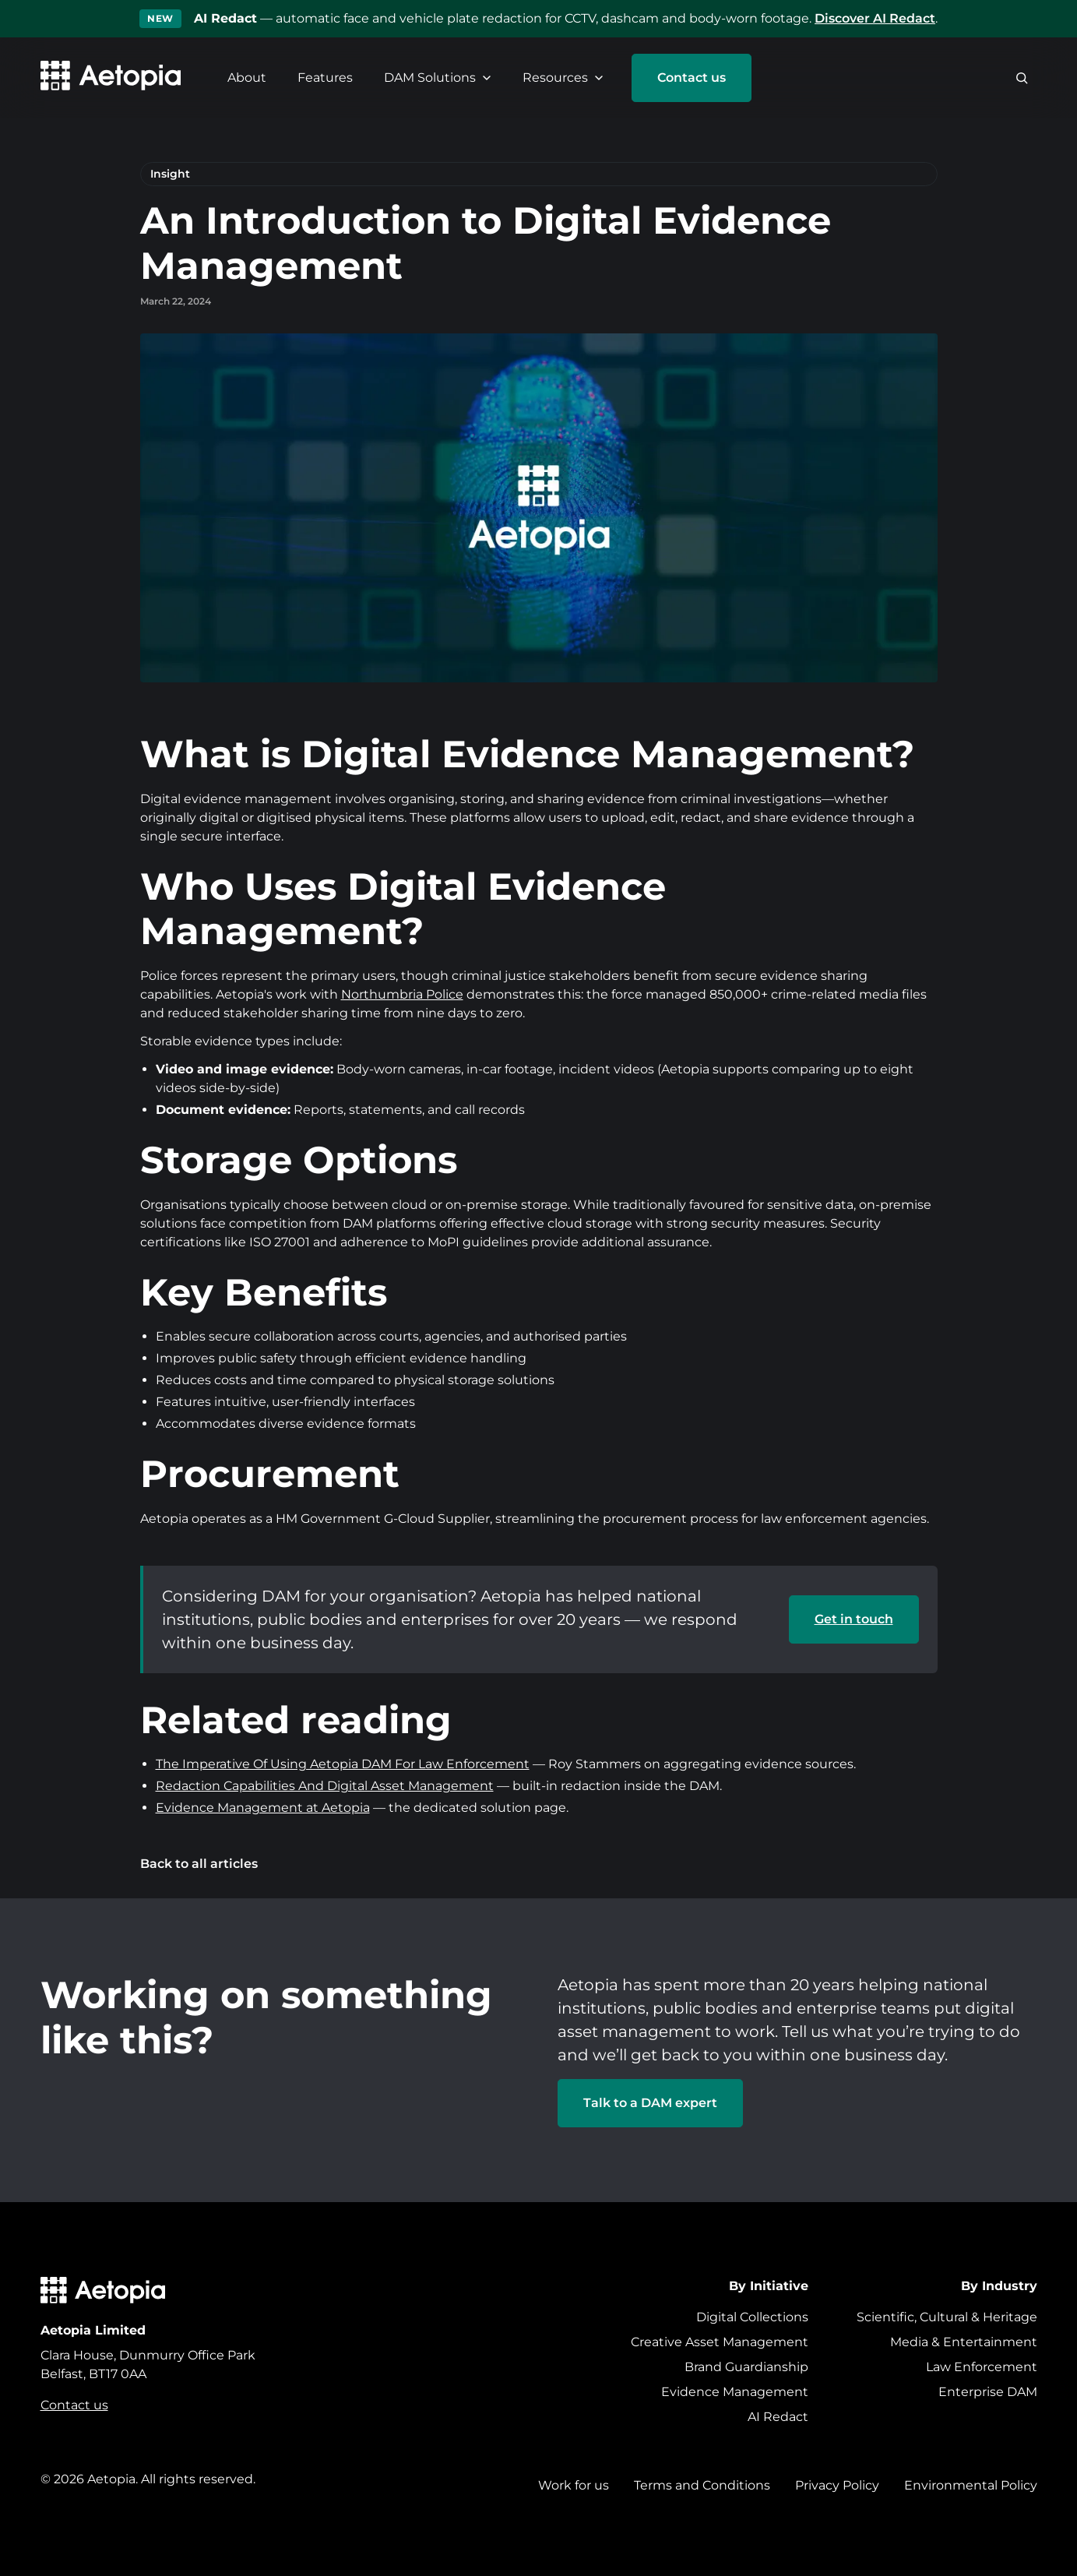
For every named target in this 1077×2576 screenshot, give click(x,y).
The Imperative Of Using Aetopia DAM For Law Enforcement (343, 1764)
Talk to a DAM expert (650, 2102)
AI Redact (778, 2416)
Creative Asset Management (719, 2342)
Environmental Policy (970, 2485)
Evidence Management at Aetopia (263, 1807)
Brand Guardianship (746, 2366)
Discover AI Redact (875, 18)
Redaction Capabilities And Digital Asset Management (325, 1785)
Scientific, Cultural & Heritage (947, 2317)
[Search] (1021, 77)
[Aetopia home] (110, 78)
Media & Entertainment (963, 2342)
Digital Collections (752, 2317)
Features (325, 77)
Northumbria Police (402, 994)
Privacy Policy (837, 2485)
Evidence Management (734, 2391)
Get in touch (854, 1619)
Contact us (691, 77)
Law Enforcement (981, 2366)
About (246, 77)
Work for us (573, 2485)
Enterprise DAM (987, 2391)
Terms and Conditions (702, 2485)
